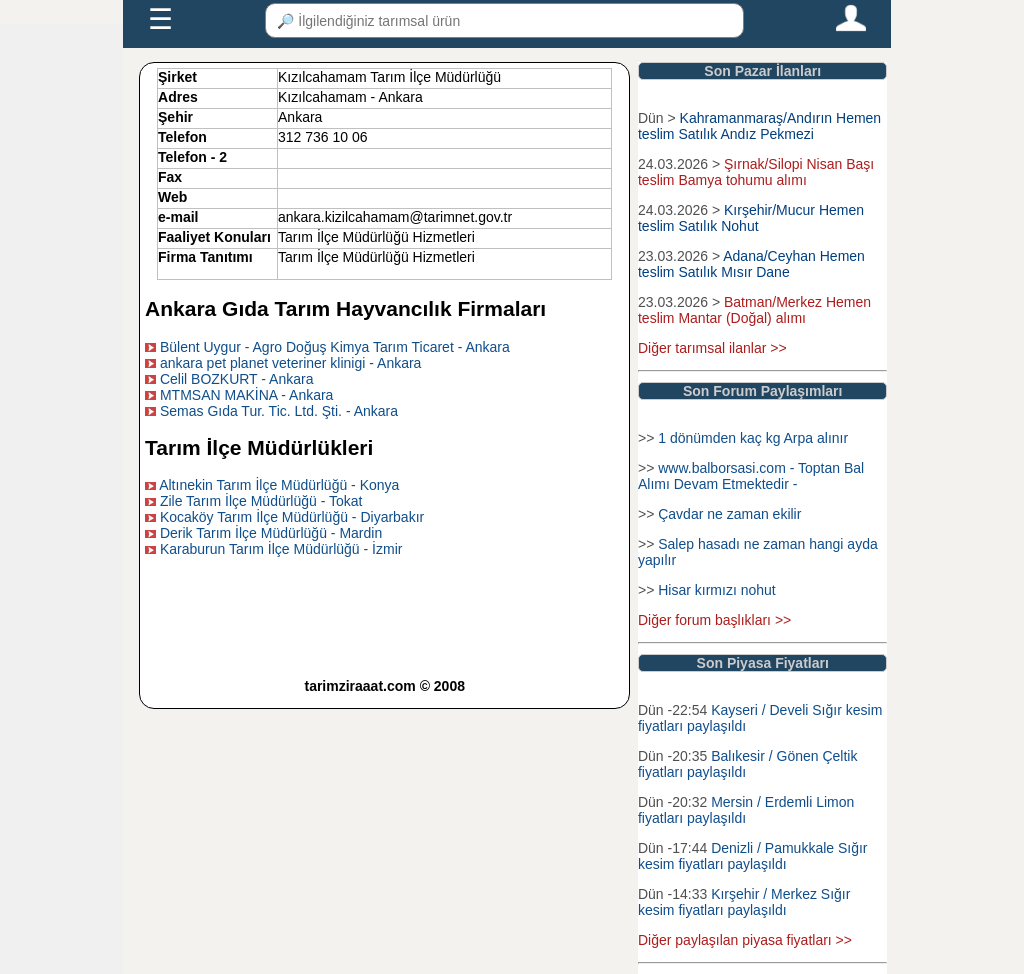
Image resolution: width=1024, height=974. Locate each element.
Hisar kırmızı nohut (716, 590)
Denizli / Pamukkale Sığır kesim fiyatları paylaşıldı (753, 856)
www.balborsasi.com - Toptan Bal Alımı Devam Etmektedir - (751, 476)
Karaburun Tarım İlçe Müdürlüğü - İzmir (281, 549)
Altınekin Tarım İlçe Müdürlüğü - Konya (279, 485)
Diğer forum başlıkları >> (714, 620)
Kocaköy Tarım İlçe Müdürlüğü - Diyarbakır (292, 517)
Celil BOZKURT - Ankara (237, 379)
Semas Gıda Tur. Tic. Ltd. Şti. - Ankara (279, 411)
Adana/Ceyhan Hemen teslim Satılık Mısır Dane (751, 264)
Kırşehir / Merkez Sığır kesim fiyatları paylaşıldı (744, 902)
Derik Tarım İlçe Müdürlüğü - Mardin (271, 533)
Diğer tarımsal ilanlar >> (712, 348)
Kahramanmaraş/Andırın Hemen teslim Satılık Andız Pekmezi (759, 126)
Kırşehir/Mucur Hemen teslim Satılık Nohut (751, 218)
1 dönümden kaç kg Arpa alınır (753, 438)
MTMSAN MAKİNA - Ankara (246, 395)
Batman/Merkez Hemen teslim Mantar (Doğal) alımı (754, 310)
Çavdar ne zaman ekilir (729, 514)
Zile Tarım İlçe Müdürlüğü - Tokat (261, 501)
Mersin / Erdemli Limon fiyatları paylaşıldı (746, 810)
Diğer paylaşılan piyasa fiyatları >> (745, 940)
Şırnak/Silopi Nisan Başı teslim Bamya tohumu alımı (756, 172)
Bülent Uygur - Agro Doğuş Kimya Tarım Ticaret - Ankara (335, 347)
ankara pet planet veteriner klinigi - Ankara (290, 363)
